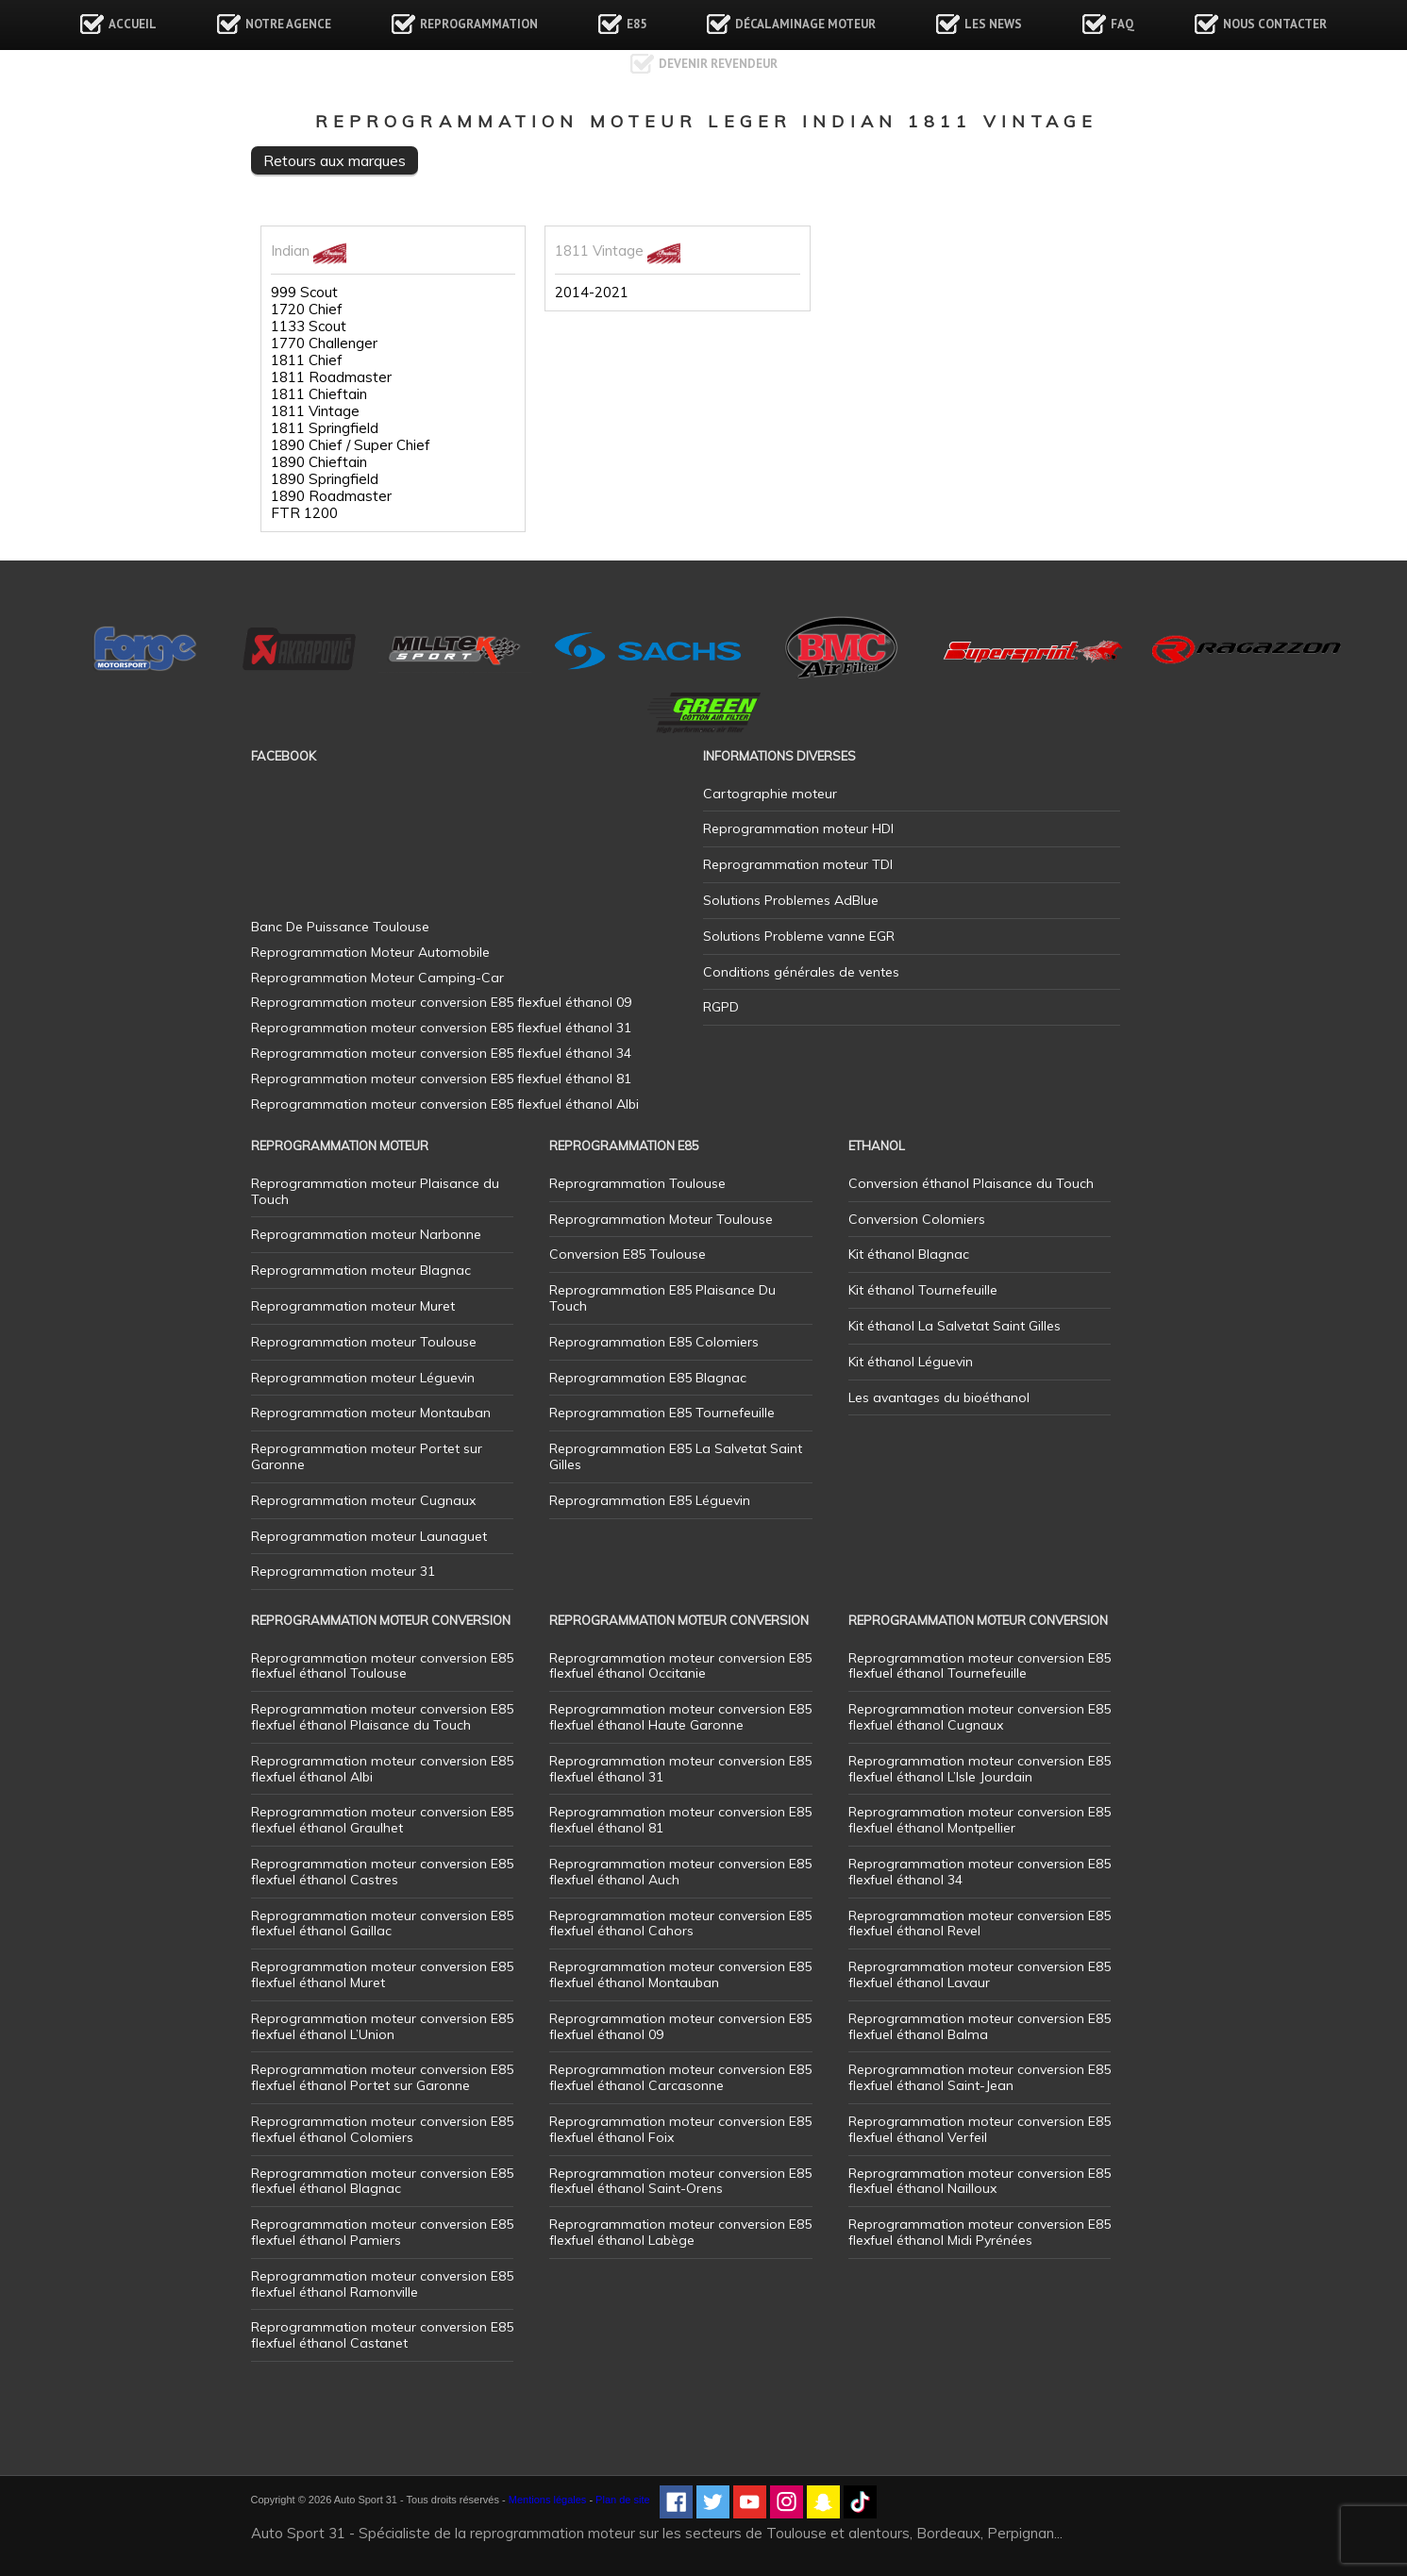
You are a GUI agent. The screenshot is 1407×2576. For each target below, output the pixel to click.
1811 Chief (307, 360)
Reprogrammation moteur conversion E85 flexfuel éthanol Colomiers (382, 2129)
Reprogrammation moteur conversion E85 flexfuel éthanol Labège (680, 2232)
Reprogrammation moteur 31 (343, 1571)
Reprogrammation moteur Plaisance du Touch (375, 1191)
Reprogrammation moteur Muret (353, 1305)
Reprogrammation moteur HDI (798, 828)
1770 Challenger (324, 343)
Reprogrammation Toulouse (637, 1183)
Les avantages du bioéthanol (939, 1397)
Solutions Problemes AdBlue (791, 900)
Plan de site (622, 2499)
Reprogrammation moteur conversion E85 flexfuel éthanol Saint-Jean (979, 2077)
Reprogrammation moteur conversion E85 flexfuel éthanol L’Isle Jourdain (979, 1768)
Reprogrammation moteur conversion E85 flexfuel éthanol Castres (382, 1871)
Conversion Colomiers (916, 1219)
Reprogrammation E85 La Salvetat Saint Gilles (675, 1456)
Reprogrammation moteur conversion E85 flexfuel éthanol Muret (382, 1974)
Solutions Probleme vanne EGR (799, 936)
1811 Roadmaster (331, 377)
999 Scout (304, 292)
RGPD (721, 1006)
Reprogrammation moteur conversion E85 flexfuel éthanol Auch (680, 1871)
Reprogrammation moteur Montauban (371, 1412)
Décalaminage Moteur (805, 24)
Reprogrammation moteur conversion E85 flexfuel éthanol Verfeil (979, 2129)
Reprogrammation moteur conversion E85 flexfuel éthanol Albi (382, 1768)
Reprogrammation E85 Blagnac (647, 1377)
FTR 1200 (304, 513)
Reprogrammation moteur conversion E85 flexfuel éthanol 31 (680, 1768)
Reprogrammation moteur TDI (798, 864)
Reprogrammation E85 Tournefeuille (662, 1412)
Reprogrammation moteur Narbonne (366, 1234)
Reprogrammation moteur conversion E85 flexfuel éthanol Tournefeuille (979, 1665)
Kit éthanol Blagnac (908, 1254)
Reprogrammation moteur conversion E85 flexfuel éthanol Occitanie (680, 1665)
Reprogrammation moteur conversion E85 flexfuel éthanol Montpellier (979, 1819)
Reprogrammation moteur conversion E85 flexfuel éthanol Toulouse (382, 1665)
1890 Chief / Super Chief (350, 445)
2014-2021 (591, 292)
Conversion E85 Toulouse (627, 1254)
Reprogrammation (479, 24)
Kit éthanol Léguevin (910, 1361)
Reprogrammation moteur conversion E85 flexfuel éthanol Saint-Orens (680, 2181)
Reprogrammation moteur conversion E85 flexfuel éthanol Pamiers (382, 2232)
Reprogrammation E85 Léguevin (649, 1500)
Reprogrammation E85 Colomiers (654, 1341)
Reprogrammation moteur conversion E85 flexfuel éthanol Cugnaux (979, 1716)
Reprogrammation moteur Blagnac (361, 1270)
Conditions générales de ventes (801, 971)
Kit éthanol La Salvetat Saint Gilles (954, 1325)
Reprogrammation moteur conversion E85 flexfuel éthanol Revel (979, 1923)
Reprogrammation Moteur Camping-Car (377, 977)
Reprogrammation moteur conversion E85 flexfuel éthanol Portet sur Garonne (382, 2077)
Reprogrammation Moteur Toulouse (661, 1219)
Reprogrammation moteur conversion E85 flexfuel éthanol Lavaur (979, 1974)
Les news (993, 24)
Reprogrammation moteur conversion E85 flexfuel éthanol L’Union (382, 2026)
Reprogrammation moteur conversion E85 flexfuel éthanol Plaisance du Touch (382, 1716)
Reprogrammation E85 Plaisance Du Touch (662, 1297)
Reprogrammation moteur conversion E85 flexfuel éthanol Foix (680, 2129)
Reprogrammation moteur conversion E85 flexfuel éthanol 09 (680, 2026)
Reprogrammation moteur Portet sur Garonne (366, 1456)
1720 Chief (307, 309)
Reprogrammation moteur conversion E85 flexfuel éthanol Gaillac (382, 1923)
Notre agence (288, 24)
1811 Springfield (324, 428)
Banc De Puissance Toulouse (340, 926)
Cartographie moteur (770, 793)
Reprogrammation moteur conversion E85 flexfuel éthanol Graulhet (382, 1819)
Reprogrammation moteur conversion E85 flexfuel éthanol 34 (979, 1871)
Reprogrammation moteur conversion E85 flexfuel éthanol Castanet (382, 2334)
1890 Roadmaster (331, 496)
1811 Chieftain (319, 394)
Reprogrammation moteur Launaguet (369, 1536)
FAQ (1122, 24)
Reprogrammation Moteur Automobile (370, 952)
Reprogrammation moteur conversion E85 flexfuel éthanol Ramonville (382, 2283)
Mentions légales (548, 2499)
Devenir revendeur (718, 64)
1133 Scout (308, 326)
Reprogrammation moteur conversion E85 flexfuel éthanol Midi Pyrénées (979, 2232)
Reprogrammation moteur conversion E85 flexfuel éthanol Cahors (680, 1923)
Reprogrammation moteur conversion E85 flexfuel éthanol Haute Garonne (680, 1716)
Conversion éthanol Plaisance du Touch (971, 1183)
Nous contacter (1275, 24)
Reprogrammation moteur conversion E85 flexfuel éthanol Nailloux (979, 2181)
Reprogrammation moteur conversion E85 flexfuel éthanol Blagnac (382, 2181)
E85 (636, 24)
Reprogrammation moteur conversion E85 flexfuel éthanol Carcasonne (680, 2077)
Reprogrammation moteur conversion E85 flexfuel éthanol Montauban (680, 1974)
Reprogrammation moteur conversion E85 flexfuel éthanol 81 (680, 1819)
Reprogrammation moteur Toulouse (364, 1341)
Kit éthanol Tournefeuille (922, 1289)
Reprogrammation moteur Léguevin (363, 1377)
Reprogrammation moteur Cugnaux (363, 1500)
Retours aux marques (334, 160)
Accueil (133, 24)
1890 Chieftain (319, 462)
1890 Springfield (324, 479)
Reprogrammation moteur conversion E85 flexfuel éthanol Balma (979, 2026)
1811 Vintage (315, 411)
